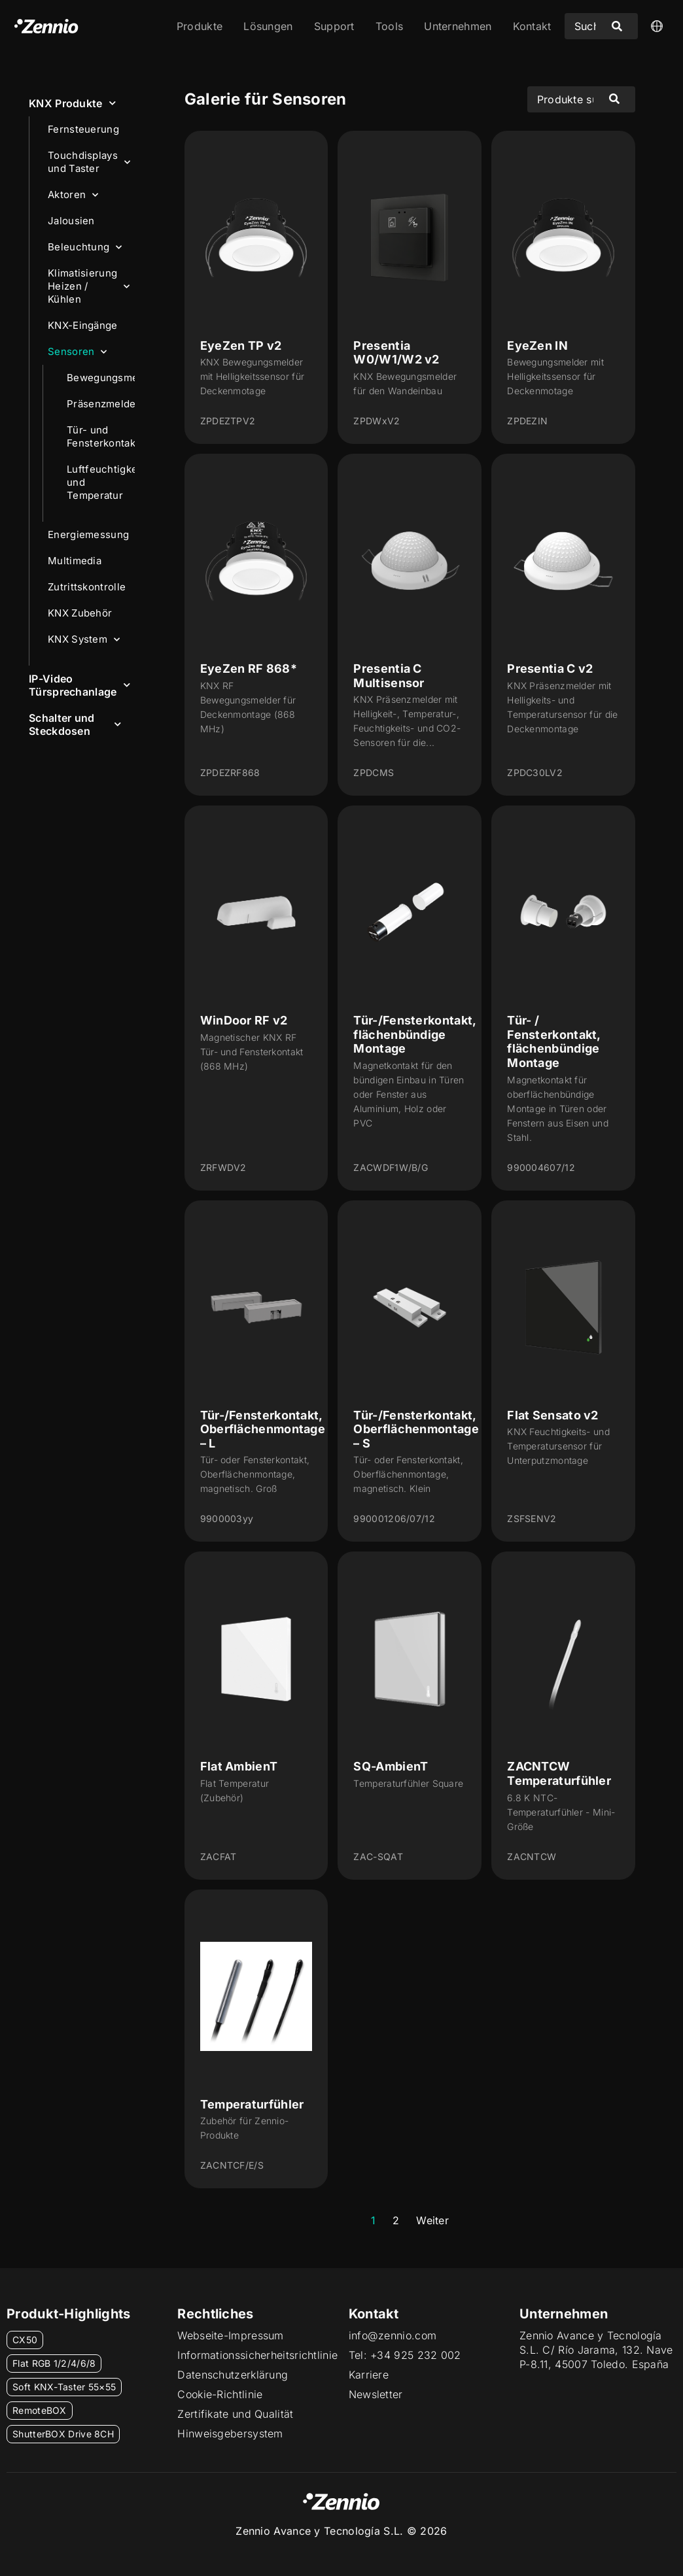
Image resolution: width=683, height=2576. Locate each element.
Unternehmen (457, 26)
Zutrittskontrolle (87, 587)
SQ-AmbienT (390, 1766)
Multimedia (74, 560)
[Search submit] (617, 26)
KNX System (84, 640)
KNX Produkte (72, 103)
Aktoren (73, 195)
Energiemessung (91, 535)
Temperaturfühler (252, 2104)
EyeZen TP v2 (241, 345)
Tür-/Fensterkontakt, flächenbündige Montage (414, 1034)
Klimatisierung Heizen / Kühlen (89, 286)
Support (334, 26)
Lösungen (267, 26)
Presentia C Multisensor (388, 676)
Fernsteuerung (83, 129)
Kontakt (532, 26)
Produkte (199, 26)
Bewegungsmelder (101, 377)
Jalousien (71, 220)
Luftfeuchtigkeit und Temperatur (101, 482)
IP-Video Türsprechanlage (79, 685)
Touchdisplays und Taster (89, 162)
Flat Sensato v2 (553, 1415)
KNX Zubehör (80, 613)
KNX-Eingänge (83, 325)
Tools (390, 26)
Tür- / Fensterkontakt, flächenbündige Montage (554, 1041)
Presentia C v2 (550, 668)
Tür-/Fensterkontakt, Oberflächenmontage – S (415, 1429)
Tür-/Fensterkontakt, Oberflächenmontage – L (262, 1429)
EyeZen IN (537, 345)
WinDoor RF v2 (244, 1020)
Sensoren (77, 352)
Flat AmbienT (239, 1766)
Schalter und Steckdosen (75, 724)
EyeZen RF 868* (248, 668)
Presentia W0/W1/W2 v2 (396, 353)
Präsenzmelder (101, 404)
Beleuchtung (85, 247)
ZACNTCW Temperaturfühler (559, 1773)
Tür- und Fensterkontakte (101, 436)
